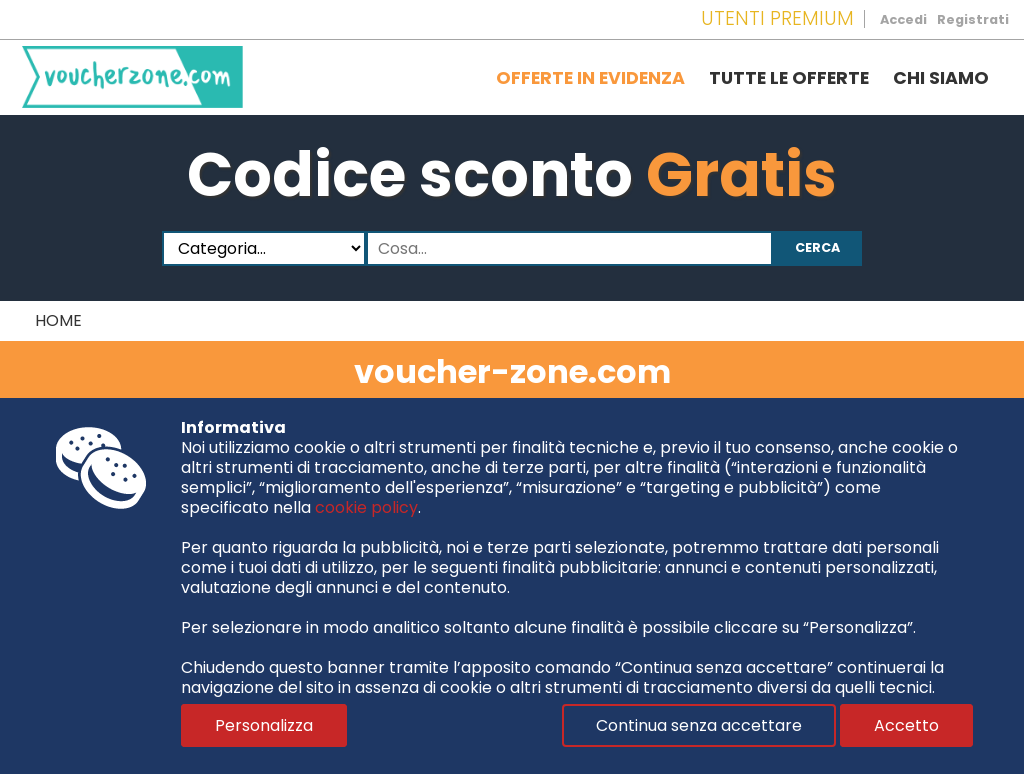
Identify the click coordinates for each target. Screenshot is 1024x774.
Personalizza (264, 725)
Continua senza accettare (699, 725)
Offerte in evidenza (590, 78)
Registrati (973, 19)
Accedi (903, 19)
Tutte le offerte (789, 78)
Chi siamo (941, 78)
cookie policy (366, 507)
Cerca (817, 247)
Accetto (906, 725)
